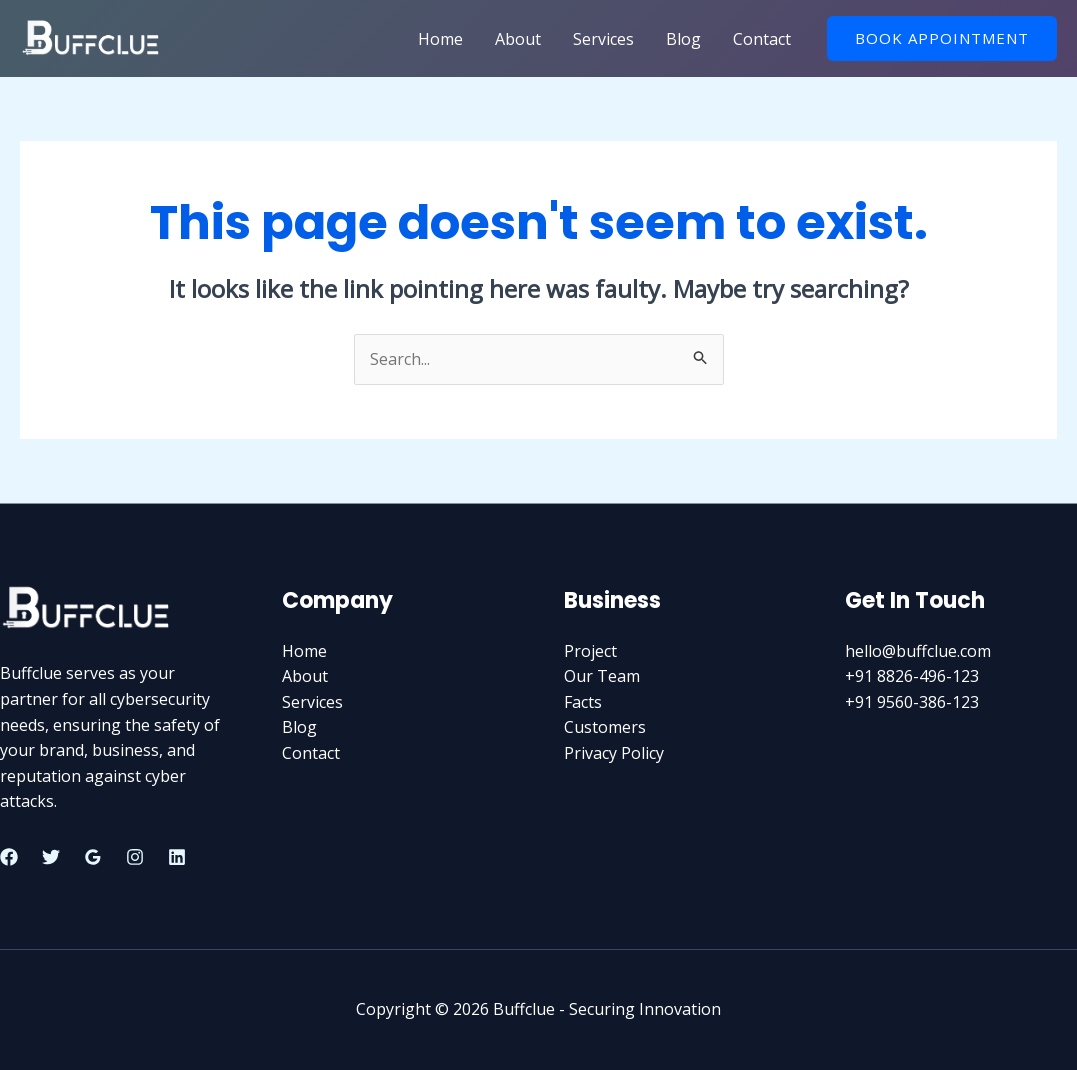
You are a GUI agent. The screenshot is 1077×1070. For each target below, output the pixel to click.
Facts (583, 702)
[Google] (93, 857)
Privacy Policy (614, 753)
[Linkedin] (177, 857)
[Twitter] (51, 857)
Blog (683, 39)
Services (603, 39)
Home (440, 39)
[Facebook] (9, 857)
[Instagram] (135, 857)
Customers (605, 727)
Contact (762, 39)
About (518, 39)
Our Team (602, 676)
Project (590, 651)
